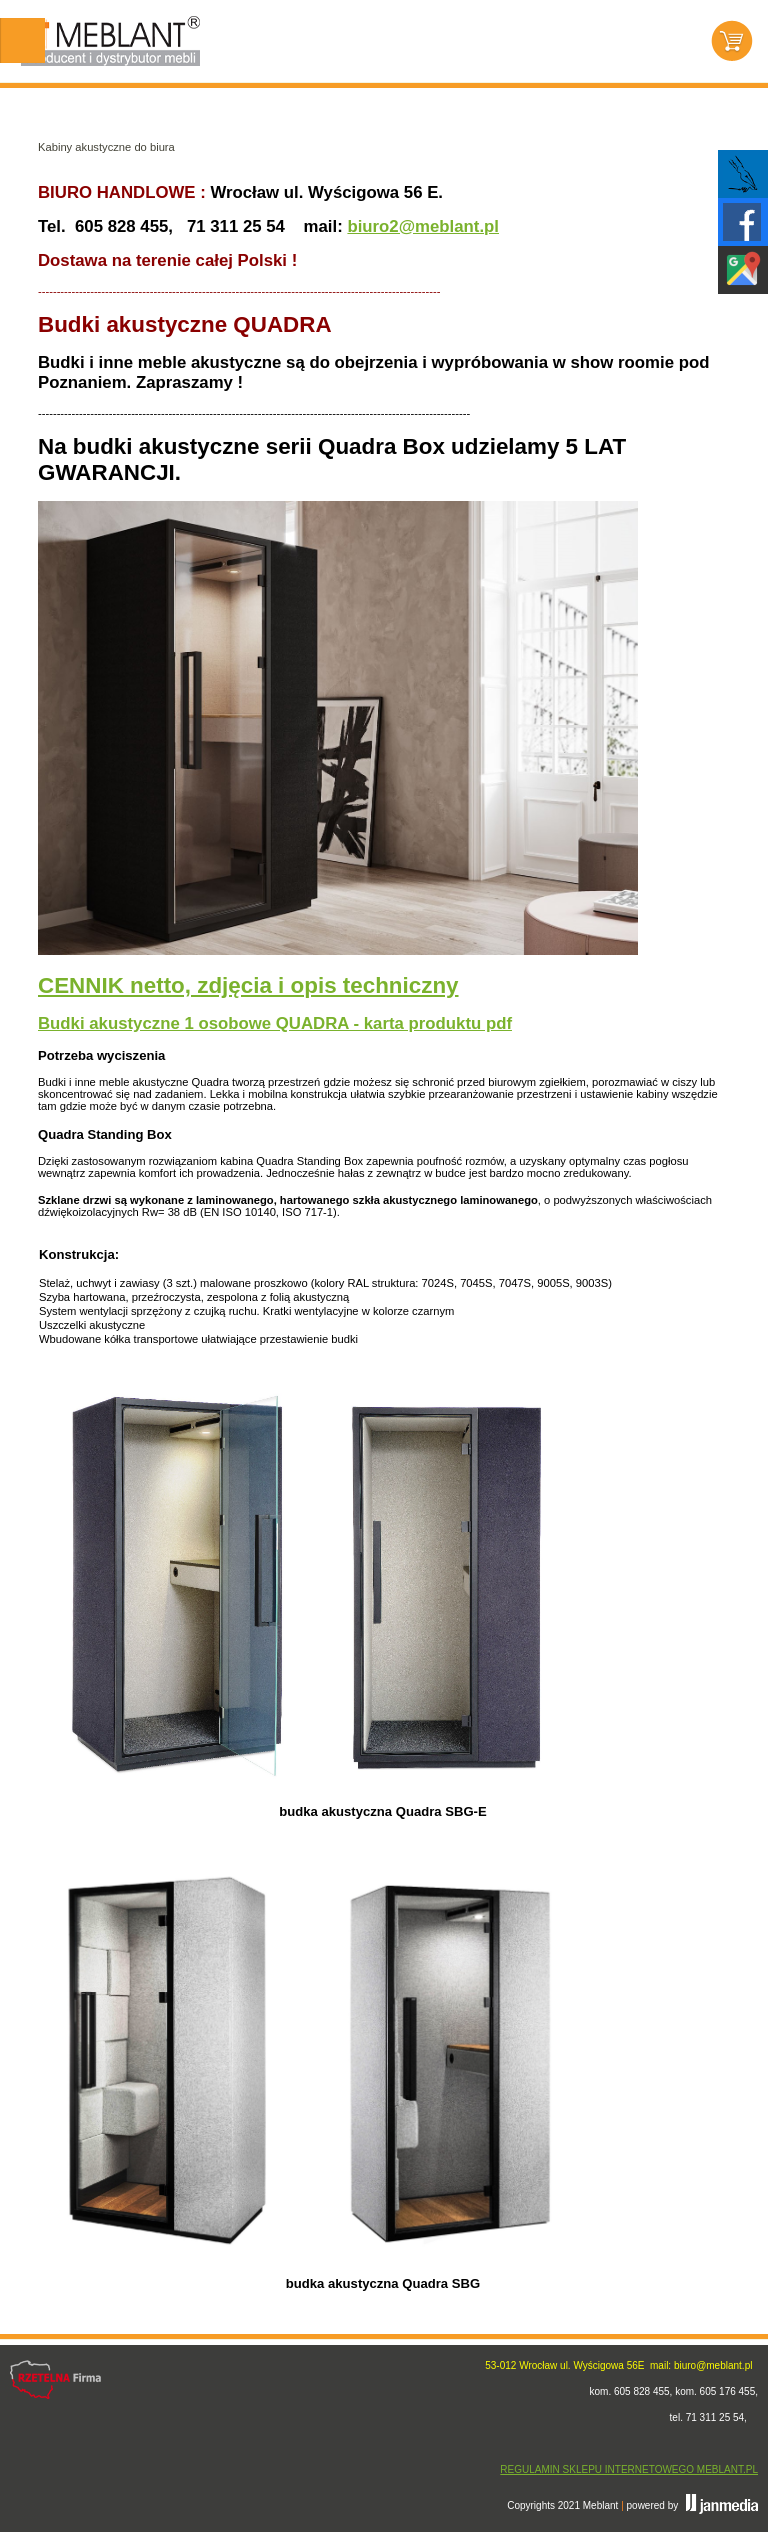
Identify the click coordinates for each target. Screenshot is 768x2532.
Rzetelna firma (56, 2380)
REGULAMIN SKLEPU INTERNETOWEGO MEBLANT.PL (629, 2469)
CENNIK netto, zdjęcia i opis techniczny (248, 985)
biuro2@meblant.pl (423, 226)
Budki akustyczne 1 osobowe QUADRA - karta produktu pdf (275, 1023)
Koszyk (732, 41)
